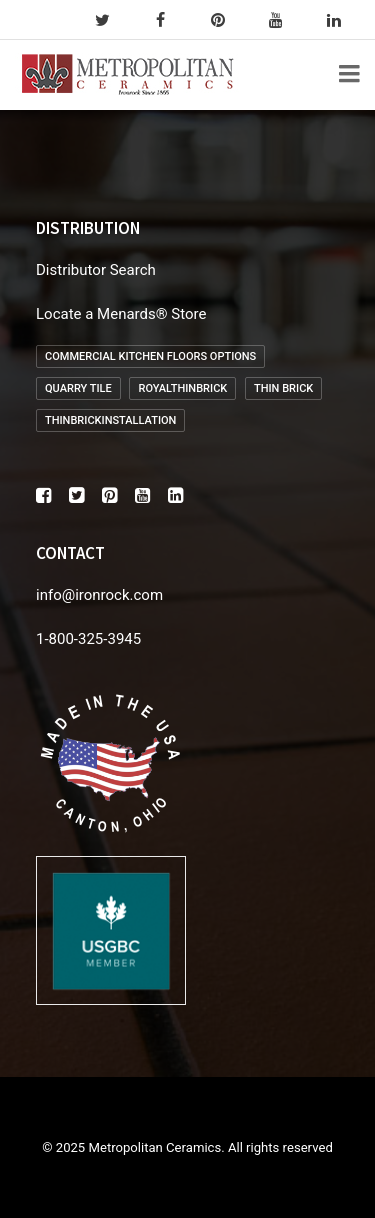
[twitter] (111, 20)
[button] (43, 498)
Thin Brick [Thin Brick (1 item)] (283, 388)
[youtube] (285, 20)
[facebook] (169, 20)
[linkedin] (343, 20)
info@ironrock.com (99, 595)
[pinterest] (227, 20)
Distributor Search (96, 270)
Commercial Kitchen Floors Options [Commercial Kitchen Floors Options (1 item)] (150, 356)
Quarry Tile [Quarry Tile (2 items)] (78, 388)
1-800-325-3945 (88, 639)
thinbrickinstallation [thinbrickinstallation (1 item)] (110, 420)
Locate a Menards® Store (121, 314)
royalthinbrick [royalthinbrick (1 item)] (182, 388)
